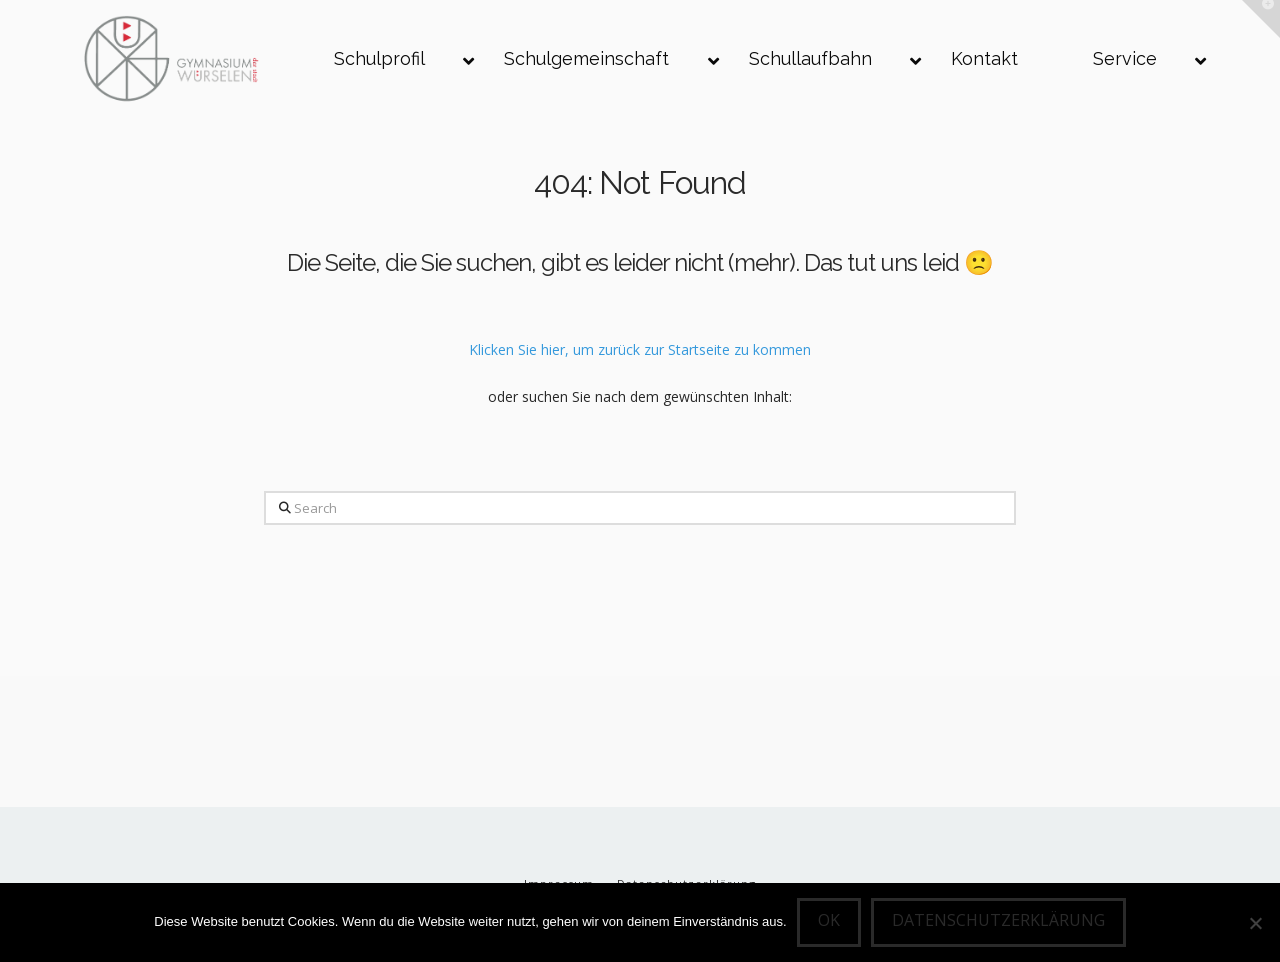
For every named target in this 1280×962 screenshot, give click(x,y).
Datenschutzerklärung (998, 920)
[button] (1261, 19)
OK (829, 920)
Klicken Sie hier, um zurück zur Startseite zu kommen (640, 349)
